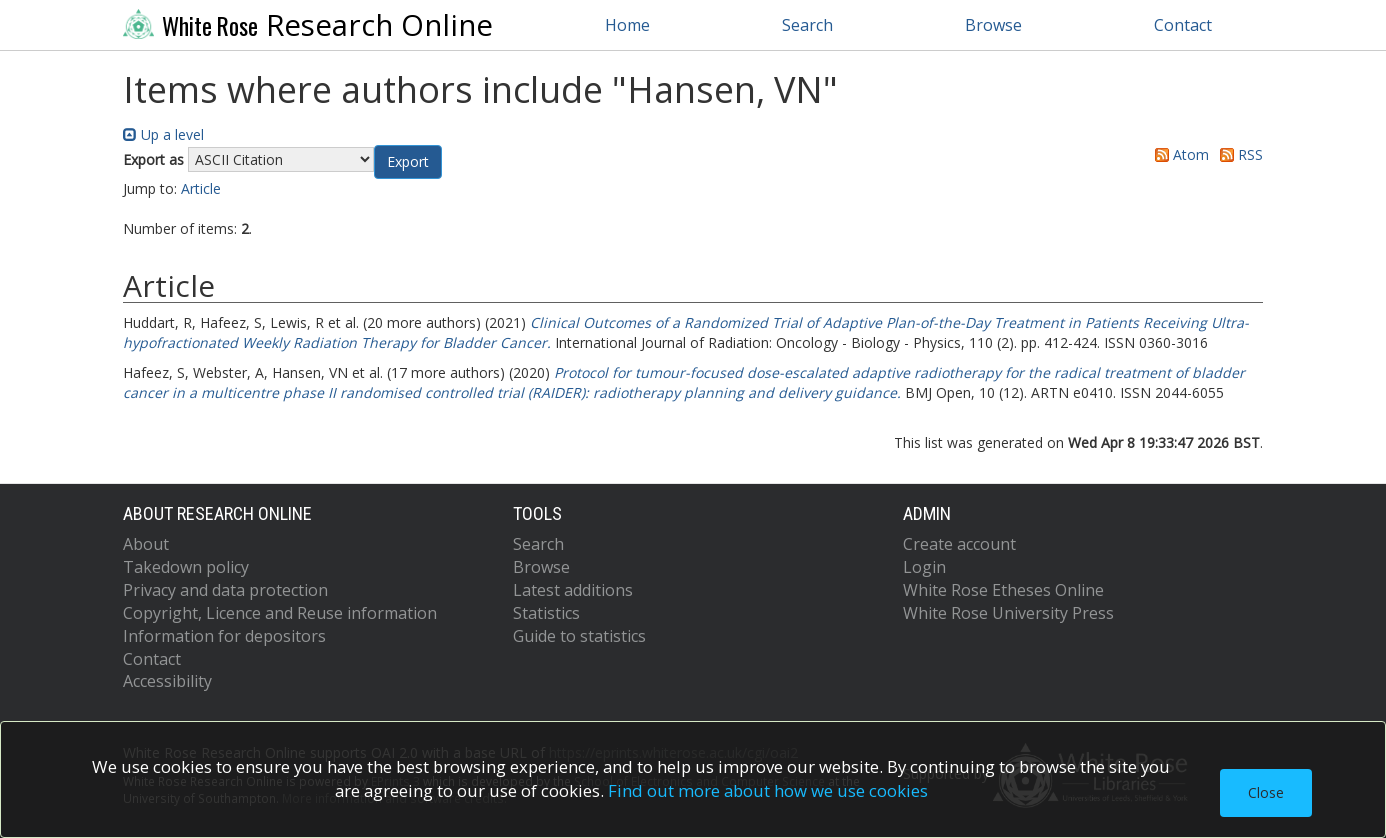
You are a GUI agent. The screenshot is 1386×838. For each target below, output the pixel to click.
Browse (993, 25)
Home (627, 25)
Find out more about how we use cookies (768, 790)
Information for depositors (224, 636)
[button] (408, 162)
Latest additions (573, 590)
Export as (153, 159)
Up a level (163, 134)
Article (201, 188)
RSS (1238, 154)
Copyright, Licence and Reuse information (280, 613)
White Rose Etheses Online (1003, 590)
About (146, 544)
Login (924, 567)
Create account (959, 544)
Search (807, 25)
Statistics (546, 613)
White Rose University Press (1008, 613)
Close (1266, 792)
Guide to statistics (579, 636)
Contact (1183, 25)
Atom (1178, 154)
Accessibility (167, 681)
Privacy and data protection (225, 590)
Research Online (308, 25)
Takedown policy (186, 567)
